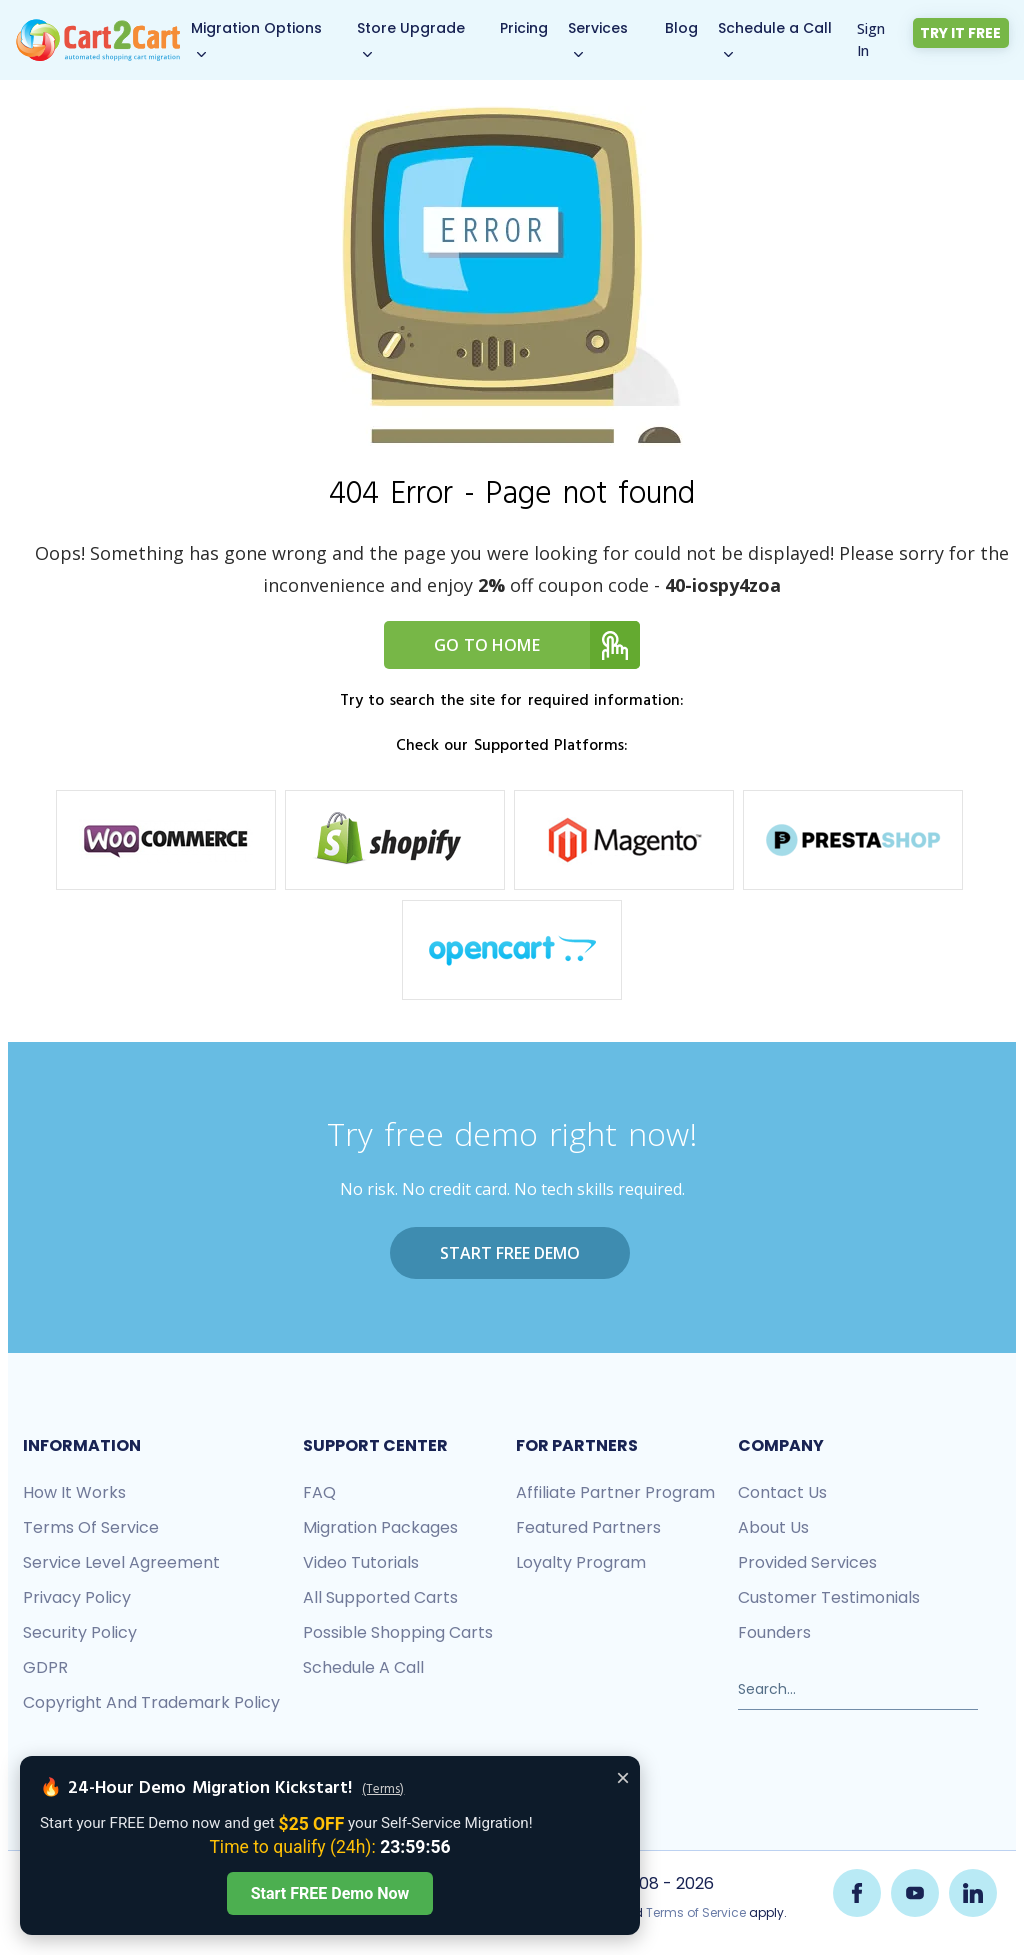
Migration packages (380, 1527)
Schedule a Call (776, 28)
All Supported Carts (380, 1597)
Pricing (525, 28)
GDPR (45, 1667)
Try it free (961, 33)
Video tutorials (361, 1562)
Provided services (807, 1562)
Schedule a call (363, 1667)
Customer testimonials (829, 1597)
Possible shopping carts (398, 1632)
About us (773, 1527)
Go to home (537, 645)
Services (599, 28)
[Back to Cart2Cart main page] (98, 29)
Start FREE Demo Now (330, 1893)
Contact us (782, 1492)
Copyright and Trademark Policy (151, 1702)
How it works (74, 1492)
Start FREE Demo (510, 1253)
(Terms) (383, 1790)
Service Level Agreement (121, 1562)
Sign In (872, 39)
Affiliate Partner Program (615, 1492)
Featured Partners (588, 1527)
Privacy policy (77, 1597)
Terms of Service (91, 1527)
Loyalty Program (581, 1562)
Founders (774, 1632)
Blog (682, 28)
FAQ (319, 1492)
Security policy (80, 1632)
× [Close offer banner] (623, 1777)
